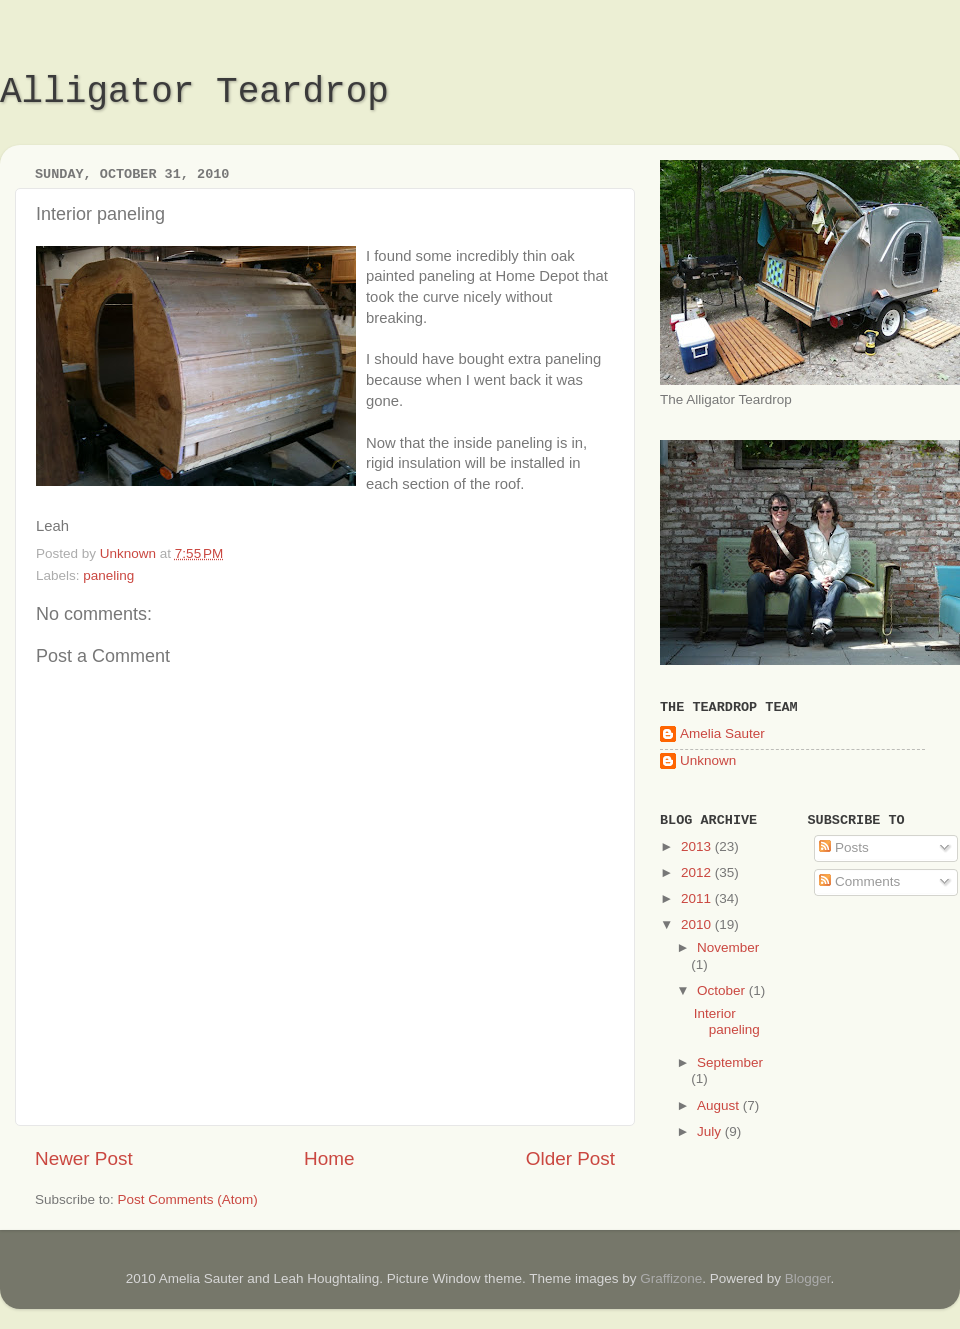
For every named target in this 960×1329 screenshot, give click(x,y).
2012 (698, 872)
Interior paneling (727, 1021)
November (728, 947)
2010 (698, 924)
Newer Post (84, 1158)
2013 (698, 846)
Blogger (808, 1278)
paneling (108, 575)
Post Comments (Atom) (188, 1199)
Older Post (570, 1158)
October (723, 990)
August (720, 1105)
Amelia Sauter (722, 733)
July (711, 1131)
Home (329, 1158)
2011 (698, 898)
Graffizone (671, 1278)
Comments (859, 881)
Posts (844, 847)
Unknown (708, 760)
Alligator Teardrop (194, 92)
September (730, 1062)
